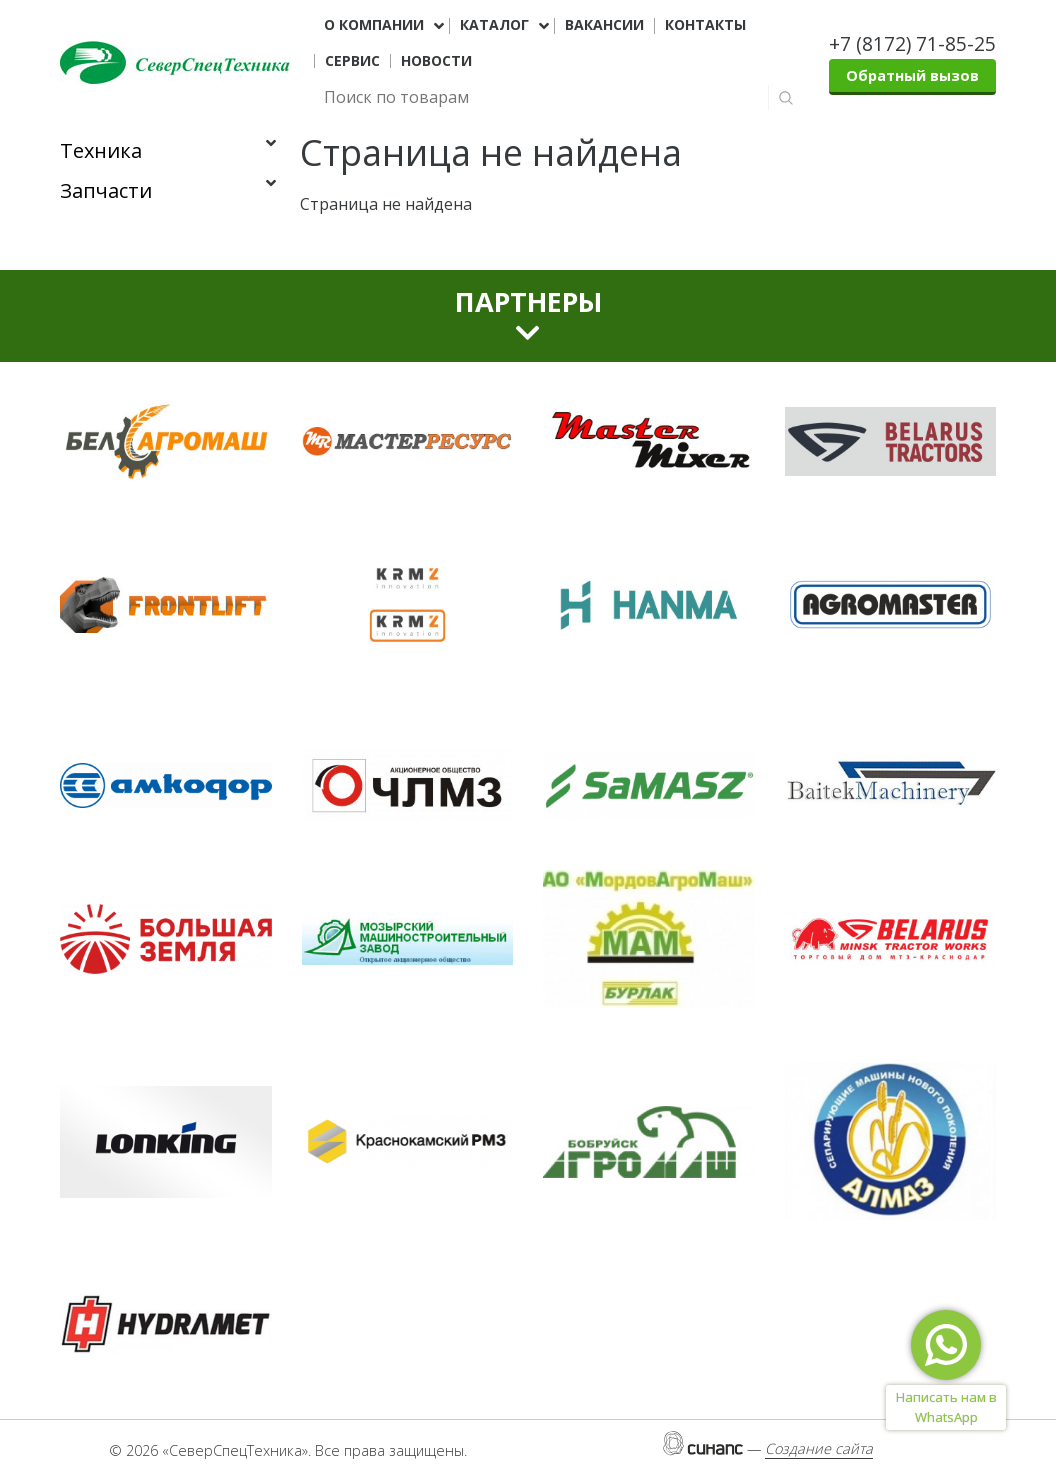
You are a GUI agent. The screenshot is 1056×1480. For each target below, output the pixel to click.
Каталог (494, 25)
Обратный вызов (912, 75)
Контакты (705, 25)
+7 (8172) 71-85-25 (912, 43)
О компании (374, 25)
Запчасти (106, 190)
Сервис (352, 61)
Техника (101, 150)
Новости (436, 61)
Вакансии (604, 25)
